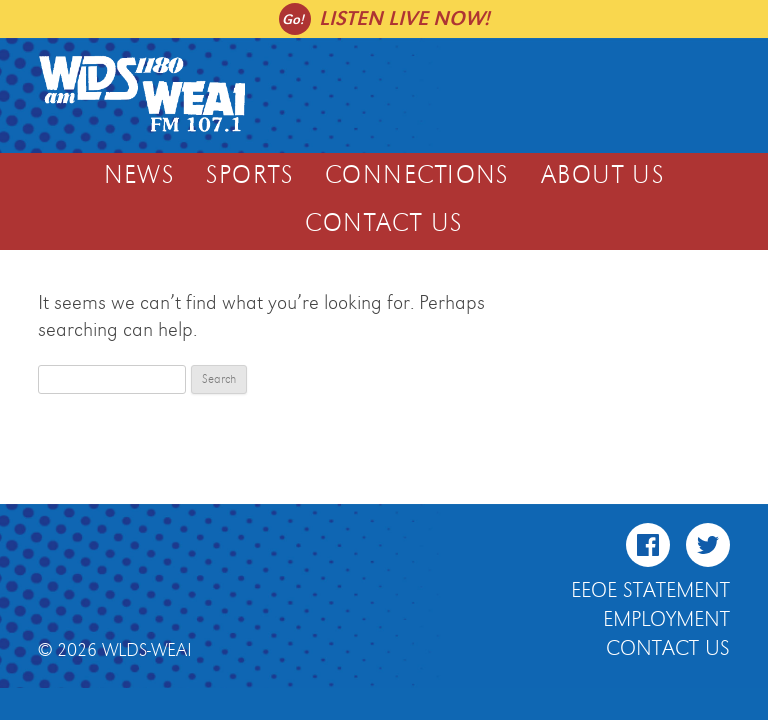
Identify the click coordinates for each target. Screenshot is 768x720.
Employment (666, 620)
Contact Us (383, 224)
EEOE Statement (650, 591)
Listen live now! (404, 18)
